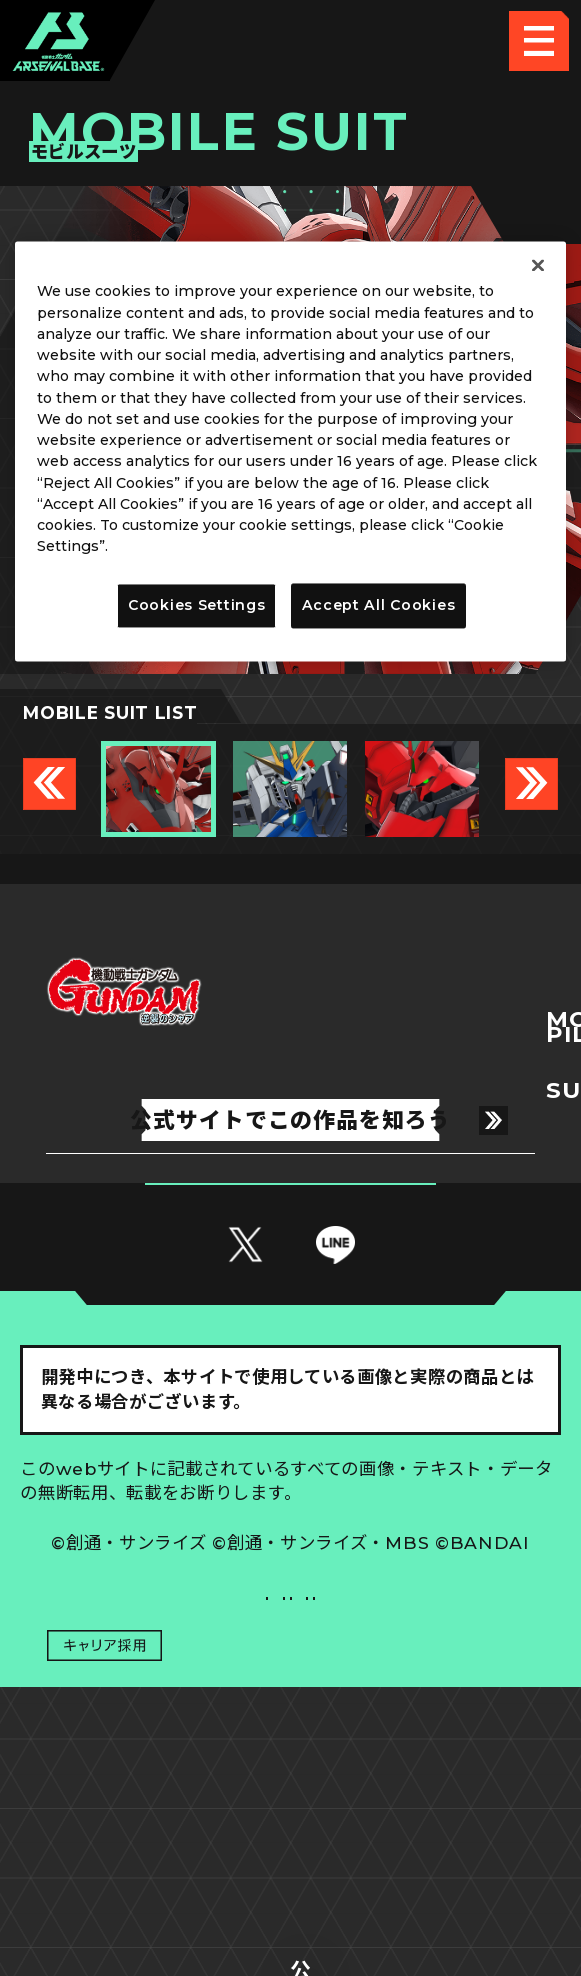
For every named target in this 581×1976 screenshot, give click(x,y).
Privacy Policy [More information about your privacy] (164, 547)
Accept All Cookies (379, 605)
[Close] (538, 266)
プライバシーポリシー (155, 1785)
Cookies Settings (426, 1724)
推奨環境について (155, 1724)
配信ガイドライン (291, 1847)
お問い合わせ (426, 1785)
